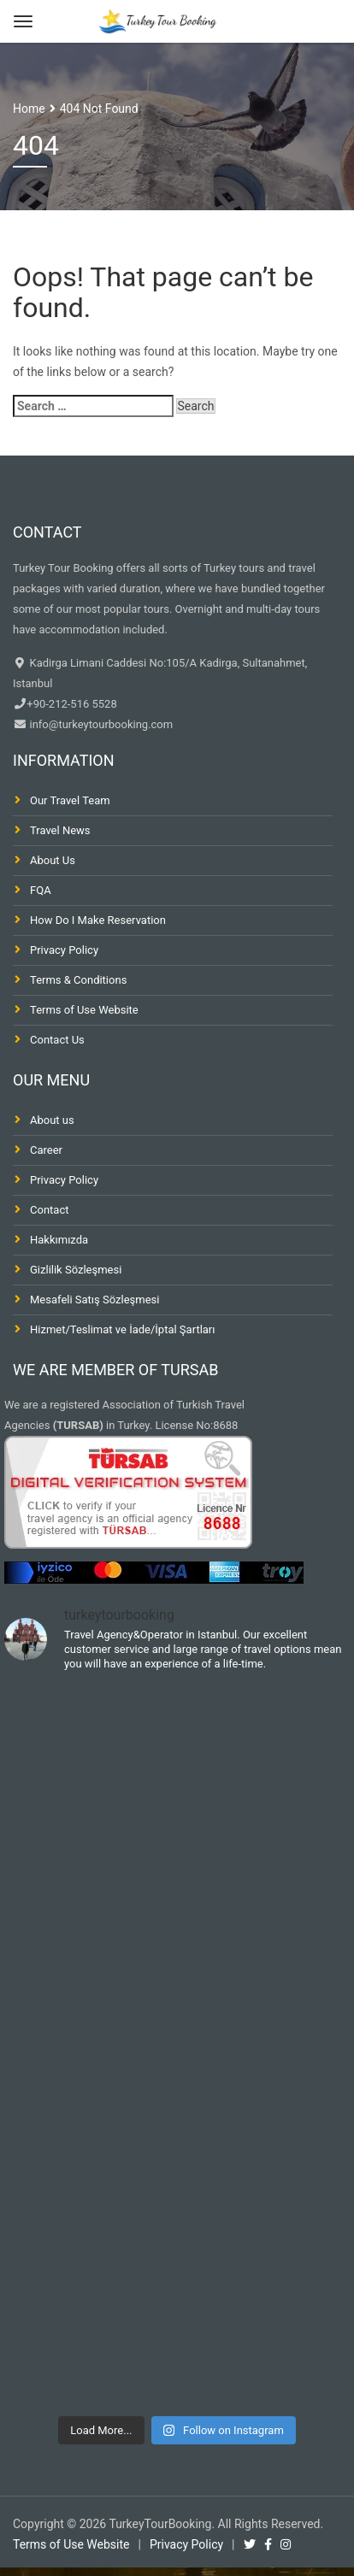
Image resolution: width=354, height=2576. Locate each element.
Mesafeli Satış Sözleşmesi (94, 1299)
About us (52, 1120)
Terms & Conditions (78, 979)
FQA (40, 890)
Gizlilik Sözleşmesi (75, 1269)
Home (29, 108)
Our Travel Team (70, 800)
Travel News (60, 830)
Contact (49, 1209)
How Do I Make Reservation (98, 920)
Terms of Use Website (84, 1009)
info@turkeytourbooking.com (100, 724)
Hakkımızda (59, 1239)
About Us (52, 860)
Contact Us (57, 1039)
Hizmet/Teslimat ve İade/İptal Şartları (122, 1329)
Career (46, 1150)
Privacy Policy (64, 950)
